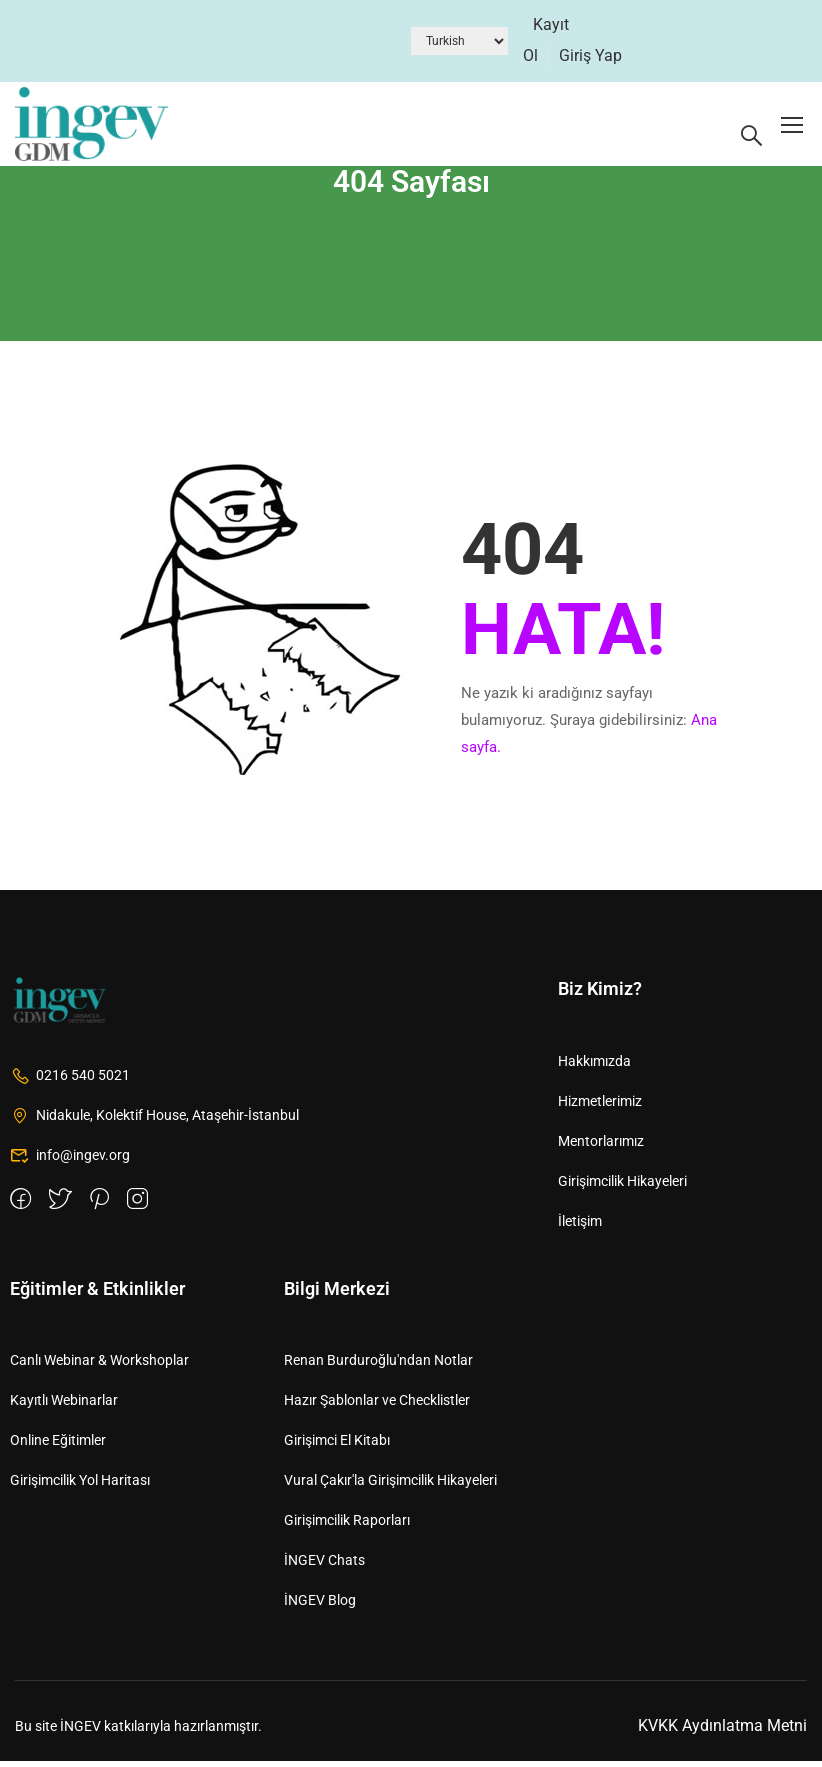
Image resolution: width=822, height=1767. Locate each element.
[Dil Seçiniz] (459, 41)
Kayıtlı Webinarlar (64, 1406)
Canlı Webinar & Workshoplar (99, 1366)
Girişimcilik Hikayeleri (622, 1186)
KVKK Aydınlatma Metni (722, 1731)
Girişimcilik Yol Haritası (80, 1486)
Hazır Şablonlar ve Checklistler (377, 1406)
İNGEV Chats (324, 1566)
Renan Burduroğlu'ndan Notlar (378, 1366)
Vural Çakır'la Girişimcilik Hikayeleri (390, 1486)
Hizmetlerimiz (600, 1106)
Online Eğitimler (58, 1446)
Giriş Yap (590, 55)
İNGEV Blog (320, 1606)
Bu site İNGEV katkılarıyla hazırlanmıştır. (138, 1731)
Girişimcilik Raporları (347, 1526)
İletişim (580, 1226)
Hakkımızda (594, 1066)
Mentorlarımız (601, 1146)
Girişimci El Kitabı (337, 1446)
